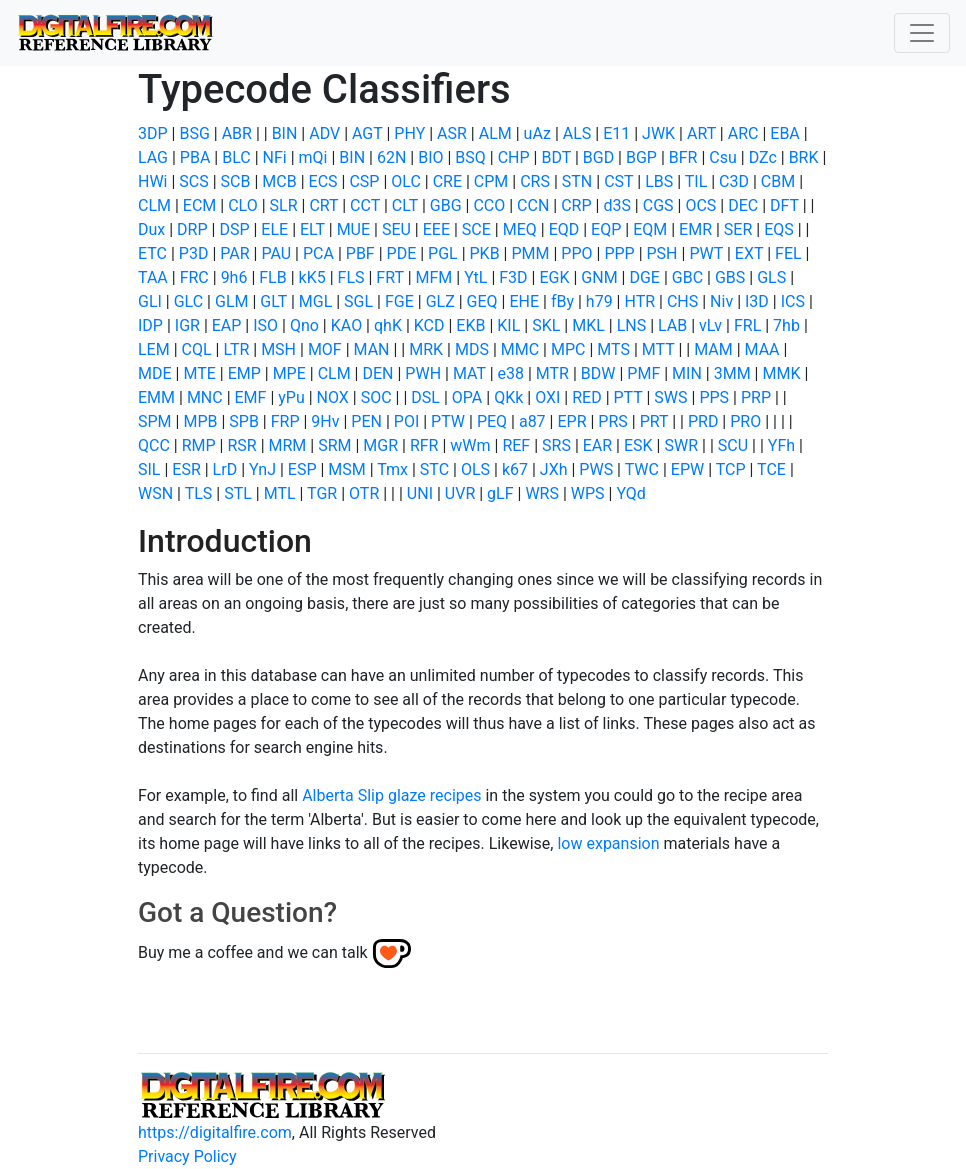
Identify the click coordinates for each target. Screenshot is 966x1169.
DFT (784, 205)
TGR (322, 493)
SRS (556, 445)
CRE (447, 181)
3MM (732, 373)
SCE (476, 229)
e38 (511, 373)
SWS (670, 397)
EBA (785, 133)
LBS (659, 181)
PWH (423, 373)
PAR (234, 253)
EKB (470, 325)
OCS (700, 205)
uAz (537, 133)
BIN (285, 133)
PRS (612, 421)
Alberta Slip (343, 795)
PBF (360, 253)
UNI (420, 493)
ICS (793, 301)
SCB (236, 181)
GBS (730, 277)
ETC (152, 253)
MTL (280, 493)
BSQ (470, 157)
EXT (749, 253)
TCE (771, 469)
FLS (351, 277)
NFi (275, 157)
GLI (150, 301)
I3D (757, 301)
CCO (489, 205)
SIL (149, 469)
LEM (154, 349)
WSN (155, 493)
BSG (194, 133)
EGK (554, 277)
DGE (644, 277)
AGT (367, 133)
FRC (194, 277)
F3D (513, 277)
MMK (781, 373)
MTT (658, 349)
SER (738, 229)
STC (434, 469)
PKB (485, 253)
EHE (524, 301)
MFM (434, 277)
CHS (682, 301)
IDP (150, 325)
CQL (197, 349)
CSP (364, 181)
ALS (577, 133)
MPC (568, 349)
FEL (788, 253)
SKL (546, 325)
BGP (641, 157)
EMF (251, 397)
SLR (284, 205)
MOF (325, 349)
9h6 (234, 277)
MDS (472, 349)
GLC (188, 301)
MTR (552, 373)
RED (586, 397)
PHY (409, 133)
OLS (475, 469)
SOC (376, 397)
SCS (193, 181)
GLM (231, 301)
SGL (358, 301)
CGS (658, 205)
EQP (606, 229)
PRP (756, 397)
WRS (542, 493)
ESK (638, 445)
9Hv (325, 421)
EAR (597, 445)
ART (701, 133)
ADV (324, 133)
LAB (672, 325)
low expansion (608, 843)
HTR (639, 301)
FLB (272, 277)
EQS (779, 229)
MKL (588, 325)
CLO (243, 205)
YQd (630, 493)
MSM (346, 469)
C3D (734, 181)
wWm (470, 445)
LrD (225, 469)
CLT (405, 205)
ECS (323, 181)
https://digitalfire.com (215, 1132)
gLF (500, 493)
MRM (288, 445)
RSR (241, 445)
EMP (244, 373)
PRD (703, 421)
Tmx (392, 469)
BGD (598, 157)
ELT (312, 229)
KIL (508, 325)
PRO (745, 421)
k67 (515, 469)
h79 (599, 301)
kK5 (312, 277)
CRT (323, 205)
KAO (346, 325)
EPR (571, 421)
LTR (236, 349)
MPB (200, 421)
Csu (723, 157)
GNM (599, 277)
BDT (556, 157)
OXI (547, 397)
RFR (424, 445)
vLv (710, 325)
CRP (576, 205)
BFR (683, 157)
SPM (155, 421)
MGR (380, 445)
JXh (554, 469)
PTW (448, 421)
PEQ (492, 421)
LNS (632, 325)
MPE (289, 373)
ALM (495, 133)
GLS (771, 277)
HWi (153, 181)
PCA (318, 253)
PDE (402, 253)
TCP (731, 469)
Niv (721, 301)
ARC (743, 133)
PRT (654, 421)
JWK (658, 133)
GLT (273, 301)
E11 (616, 133)
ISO (265, 325)
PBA (195, 157)
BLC (236, 157)
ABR (237, 133)
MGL (315, 301)
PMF (643, 373)
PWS (596, 469)
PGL (443, 253)
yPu (291, 397)
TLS (199, 493)
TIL (696, 181)
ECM (199, 205)
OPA (467, 397)
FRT (389, 277)
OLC (406, 181)
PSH (662, 253)
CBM (778, 181)
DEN (377, 373)
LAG (153, 157)
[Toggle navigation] (922, 33)
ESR (186, 469)
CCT (365, 205)
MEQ (520, 229)
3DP (153, 133)
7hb (786, 325)
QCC (154, 445)
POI (406, 421)
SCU (733, 445)
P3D (194, 253)
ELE (274, 229)
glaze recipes (435, 795)
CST (618, 181)
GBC (687, 277)
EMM (156, 397)
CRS (535, 181)
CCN (533, 205)
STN (577, 181)
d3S (617, 205)
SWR (681, 445)
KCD (429, 325)
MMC (520, 349)
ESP (302, 469)
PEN (366, 421)
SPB (244, 421)
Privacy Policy (187, 1156)
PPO (576, 253)
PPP (619, 253)
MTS (613, 349)
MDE (155, 373)
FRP (285, 421)
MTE (199, 373)
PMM (530, 253)
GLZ (440, 301)
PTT (628, 397)
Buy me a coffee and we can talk (253, 952)
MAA (762, 349)
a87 (532, 421)
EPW (687, 469)
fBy (562, 301)
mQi (313, 157)
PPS (714, 397)
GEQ (482, 301)
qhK (388, 325)
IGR (187, 325)
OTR (364, 493)
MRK (426, 349)
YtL (475, 277)
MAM (713, 349)
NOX (333, 397)
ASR (452, 133)
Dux (151, 229)
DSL (425, 397)
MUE (353, 229)
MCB (279, 181)
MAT (469, 373)
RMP (199, 445)
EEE (436, 229)
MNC (205, 397)
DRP (192, 229)
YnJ (262, 469)
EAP (227, 325)
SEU (396, 229)
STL (238, 493)
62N (391, 157)
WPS (588, 493)
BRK (804, 157)
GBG (446, 205)
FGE (399, 301)
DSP (234, 229)
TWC (642, 469)
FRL (747, 325)
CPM (491, 181)
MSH (278, 349)
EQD (564, 229)
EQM (650, 229)
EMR (695, 229)
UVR (460, 493)
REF (516, 445)
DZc (763, 157)
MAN (372, 349)
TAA (153, 277)
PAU (276, 253)
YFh (781, 445)
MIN (687, 373)
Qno (304, 325)
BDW (598, 373)
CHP (514, 157)
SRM (334, 445)
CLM (154, 205)
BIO (430, 157)
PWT (706, 253)
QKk (508, 397)
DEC (743, 205)
